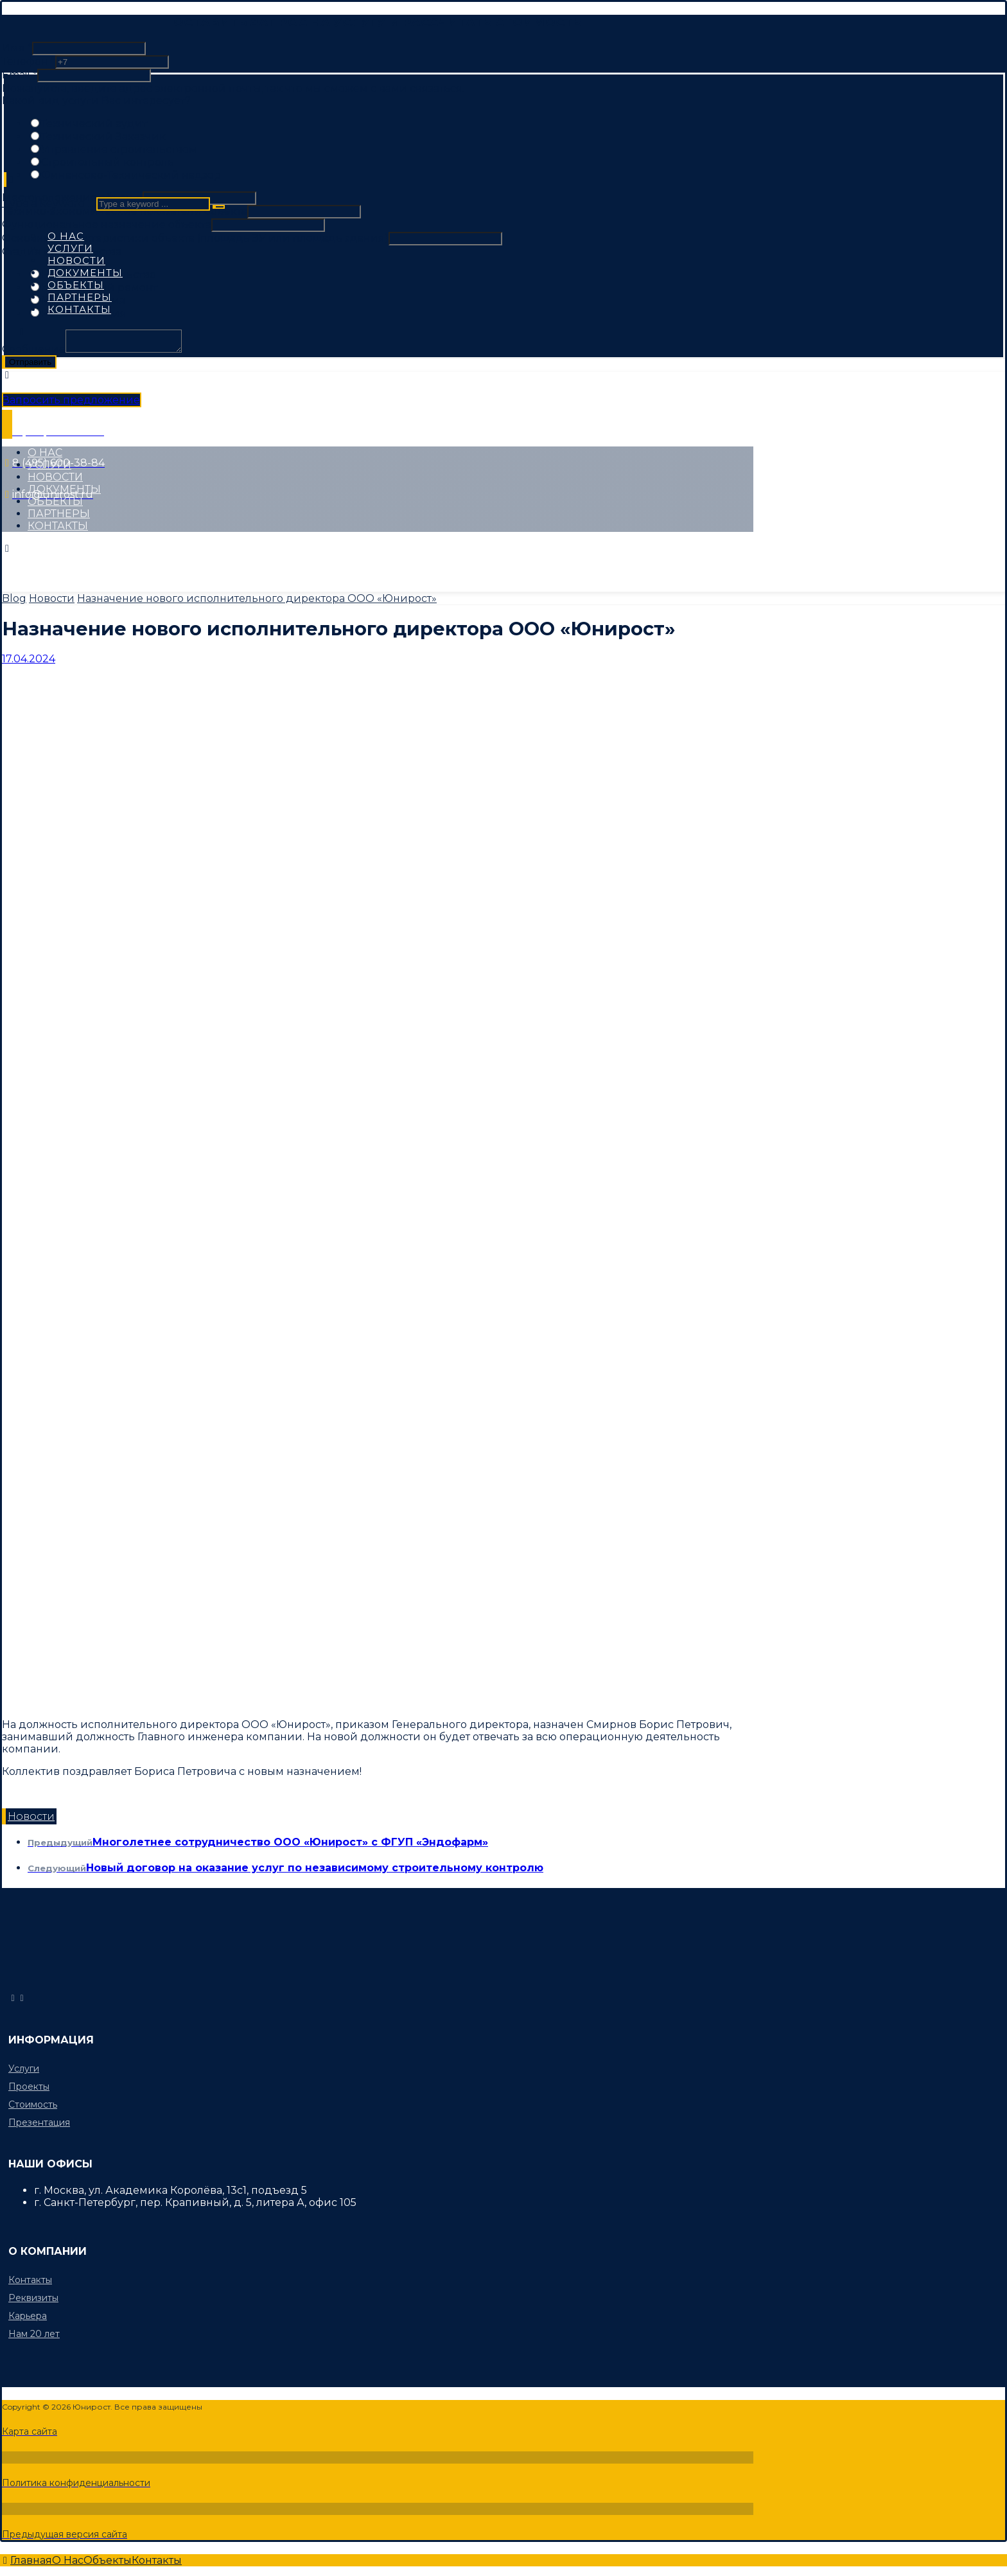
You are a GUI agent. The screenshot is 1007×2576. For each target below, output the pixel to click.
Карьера (27, 2316)
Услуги (23, 2068)
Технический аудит (94, 124)
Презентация (39, 2122)
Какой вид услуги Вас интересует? (96, 100)
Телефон (28, 61)
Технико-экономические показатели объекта (124, 211)
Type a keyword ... (48, 203)
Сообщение (34, 353)
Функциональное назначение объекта (106, 224)
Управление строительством (119, 149)
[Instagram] (125, 560)
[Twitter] (77, 560)
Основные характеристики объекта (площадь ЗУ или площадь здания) (195, 238)
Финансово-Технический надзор (131, 175)
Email (19, 75)
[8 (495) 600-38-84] (21, 1998)
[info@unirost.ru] (12, 1998)
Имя (17, 48)
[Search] (219, 207)
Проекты (28, 2086)
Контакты (30, 2280)
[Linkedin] (177, 560)
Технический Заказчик (103, 136)
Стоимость (32, 2104)
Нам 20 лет (34, 2334)
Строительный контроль (107, 162)
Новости (31, 1816)
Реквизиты (33, 2298)
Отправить (30, 366)
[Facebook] (29, 560)
